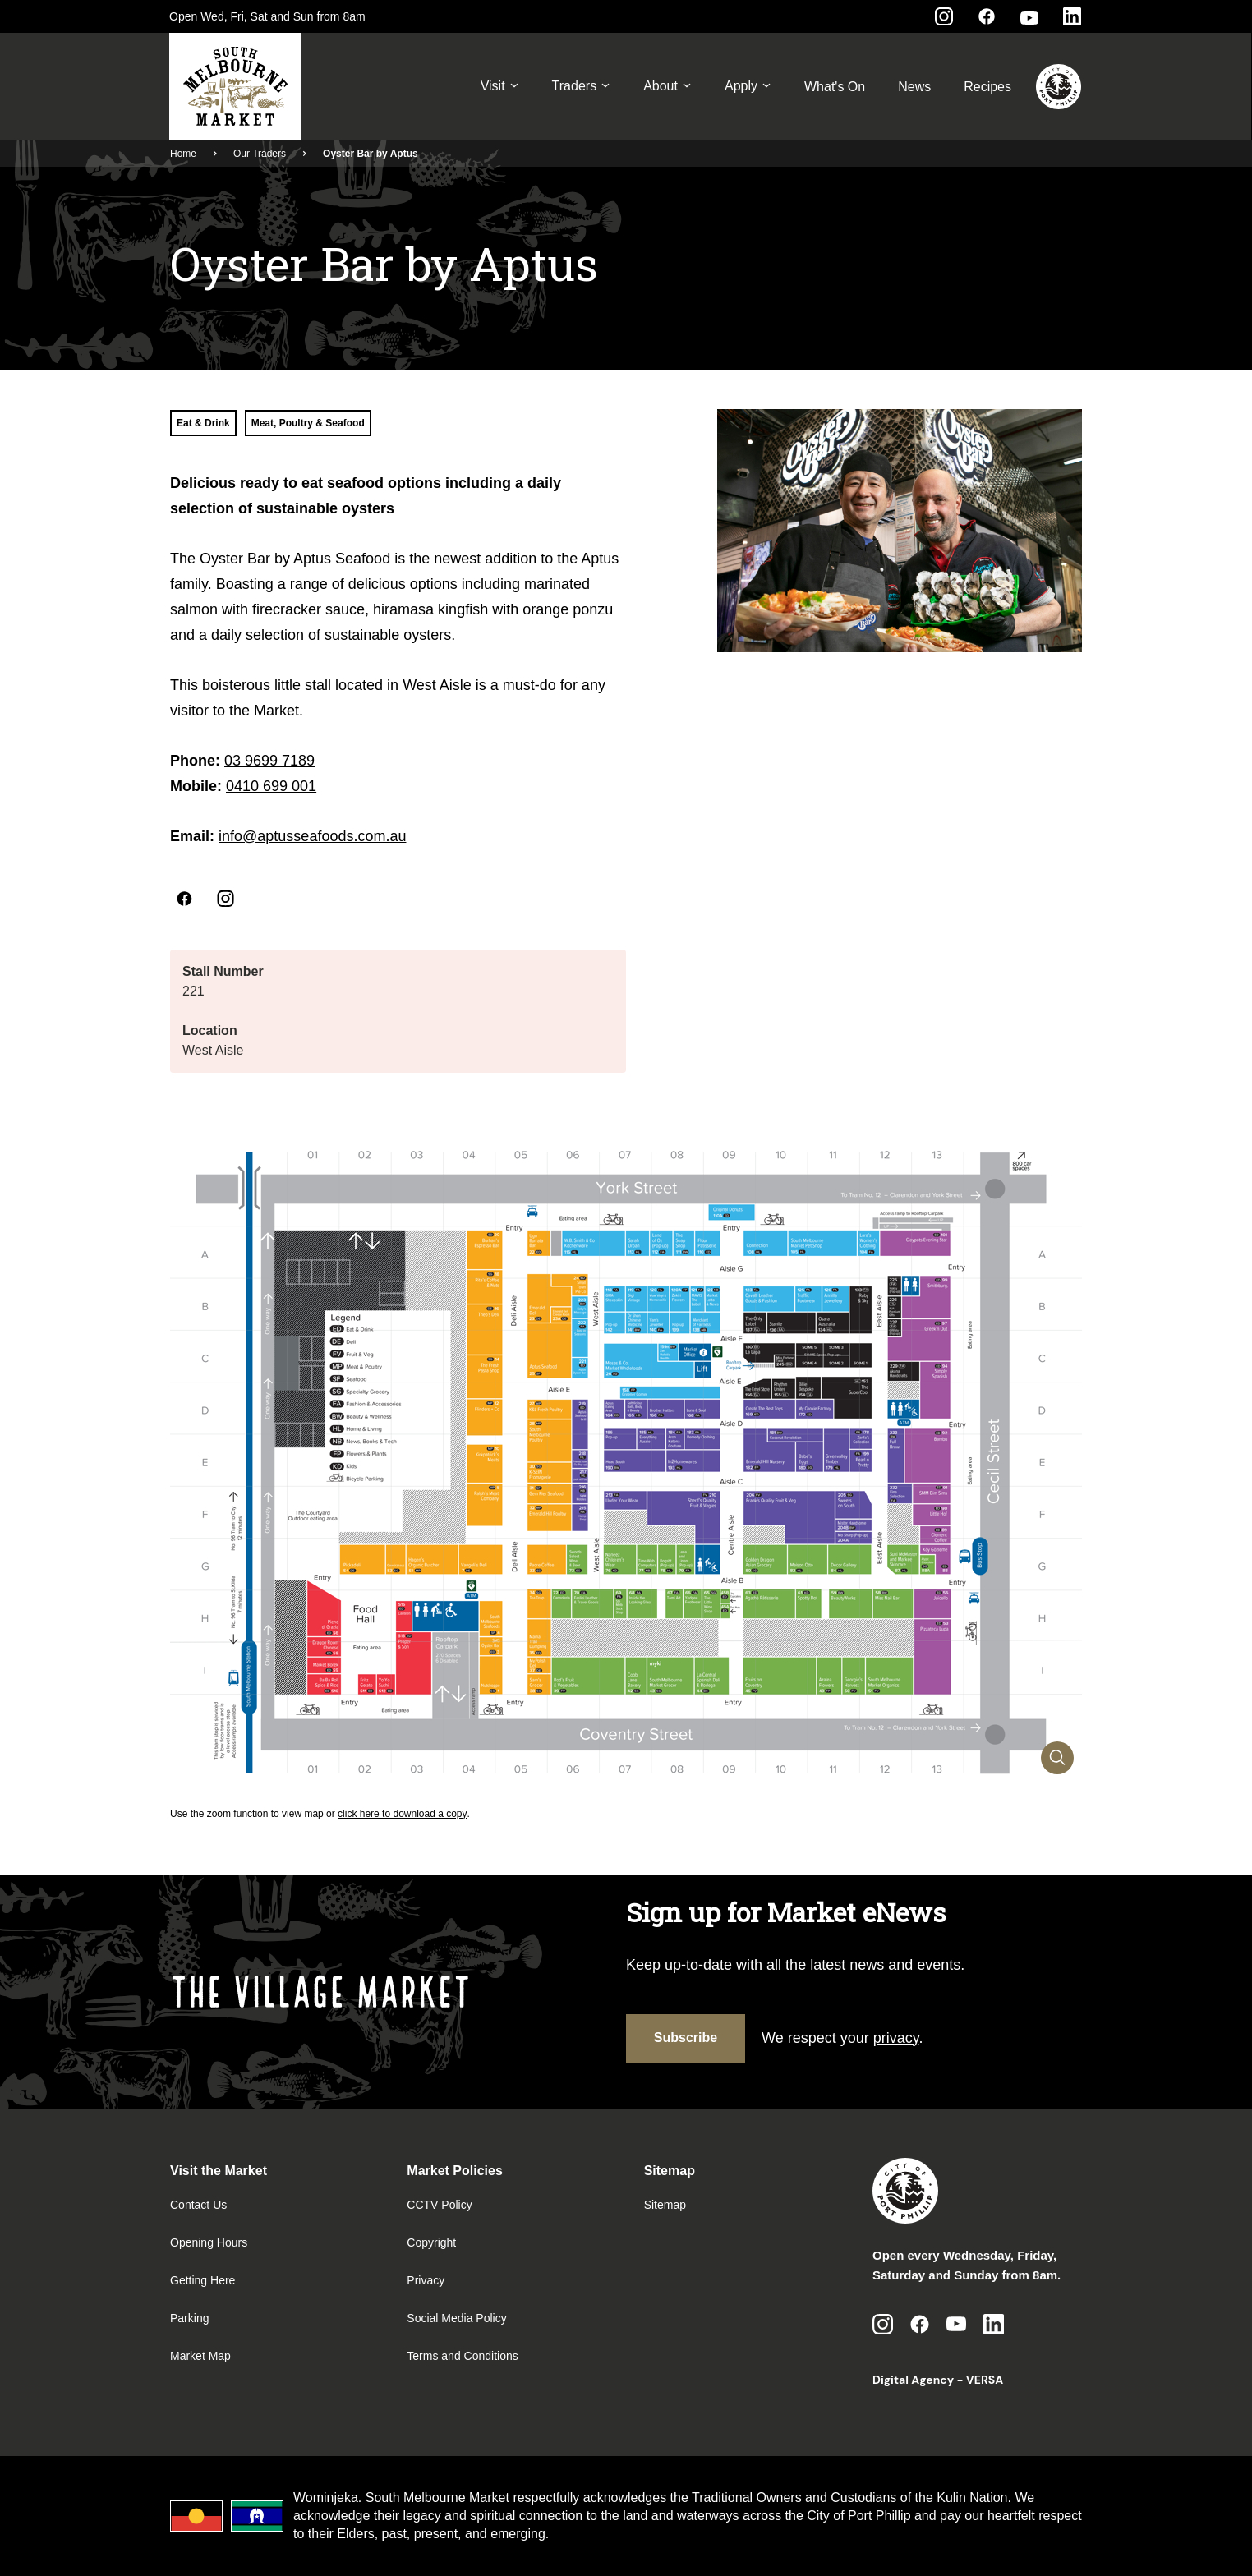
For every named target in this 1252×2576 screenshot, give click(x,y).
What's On (834, 87)
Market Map (200, 2355)
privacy (896, 2038)
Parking (189, 2318)
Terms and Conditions (462, 2355)
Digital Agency (913, 2379)
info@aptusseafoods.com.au (312, 836)
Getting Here (202, 2280)
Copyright (431, 2242)
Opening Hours (208, 2242)
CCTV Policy (439, 2204)
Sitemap (665, 2204)
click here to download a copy (402, 1813)
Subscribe (685, 2038)
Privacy (425, 2280)
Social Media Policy (456, 2318)
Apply (748, 86)
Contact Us (198, 2204)
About (667, 86)
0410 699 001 (271, 786)
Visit (500, 86)
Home (183, 153)
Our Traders (259, 153)
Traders (581, 86)
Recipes (987, 87)
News (914, 87)
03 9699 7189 (269, 760)
